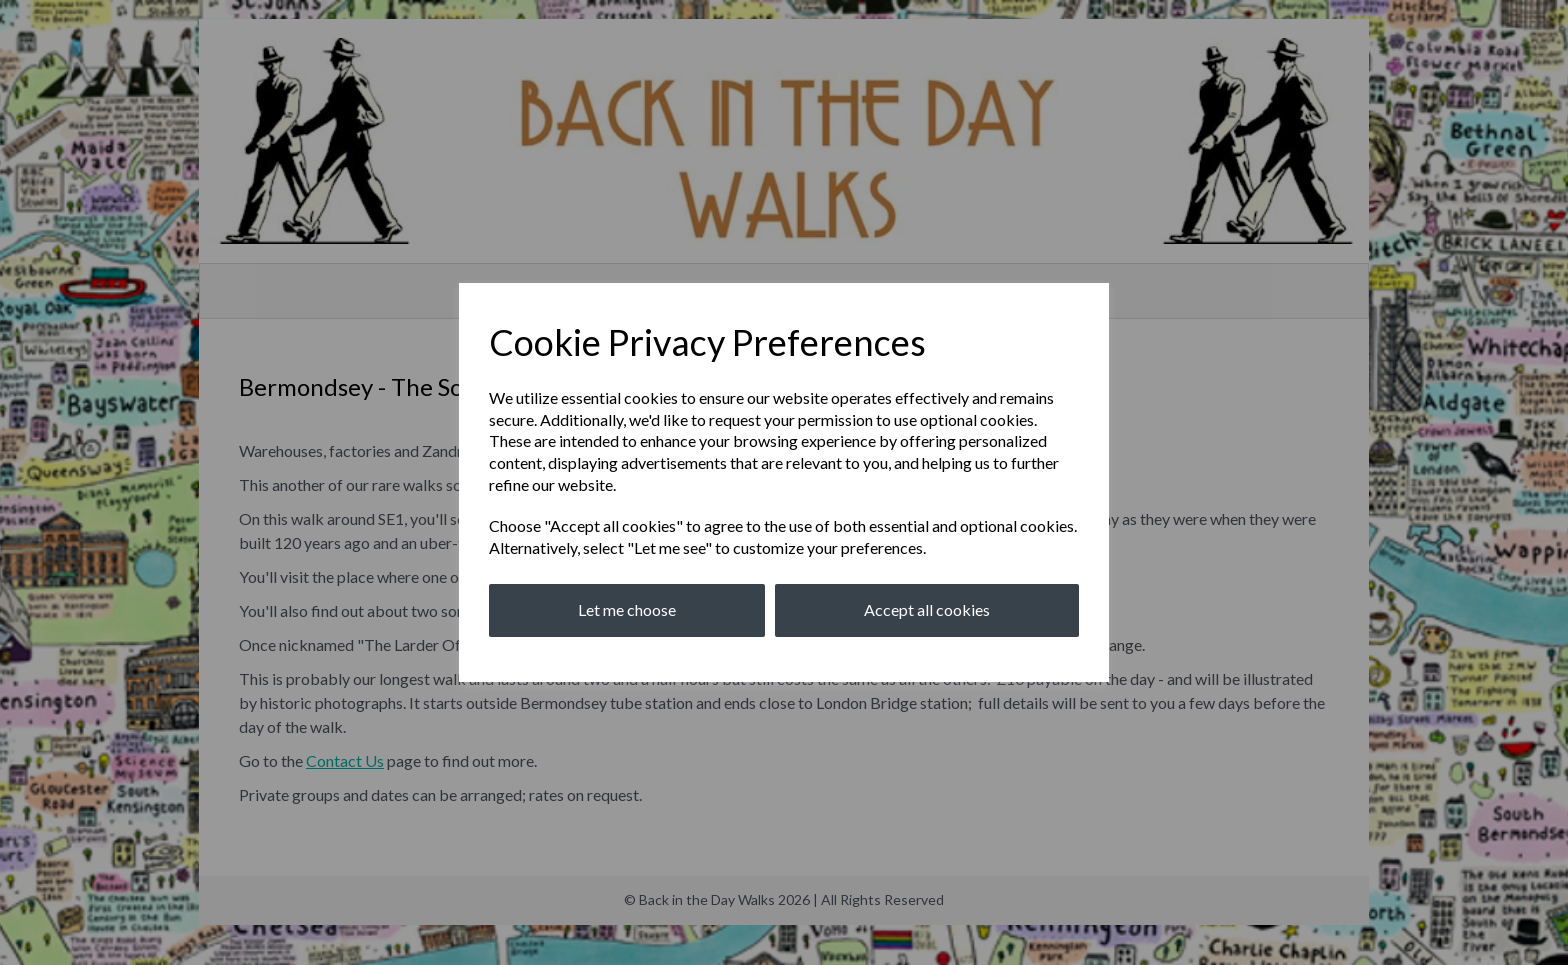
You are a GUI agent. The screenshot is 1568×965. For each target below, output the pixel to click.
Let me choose (627, 609)
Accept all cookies (927, 609)
